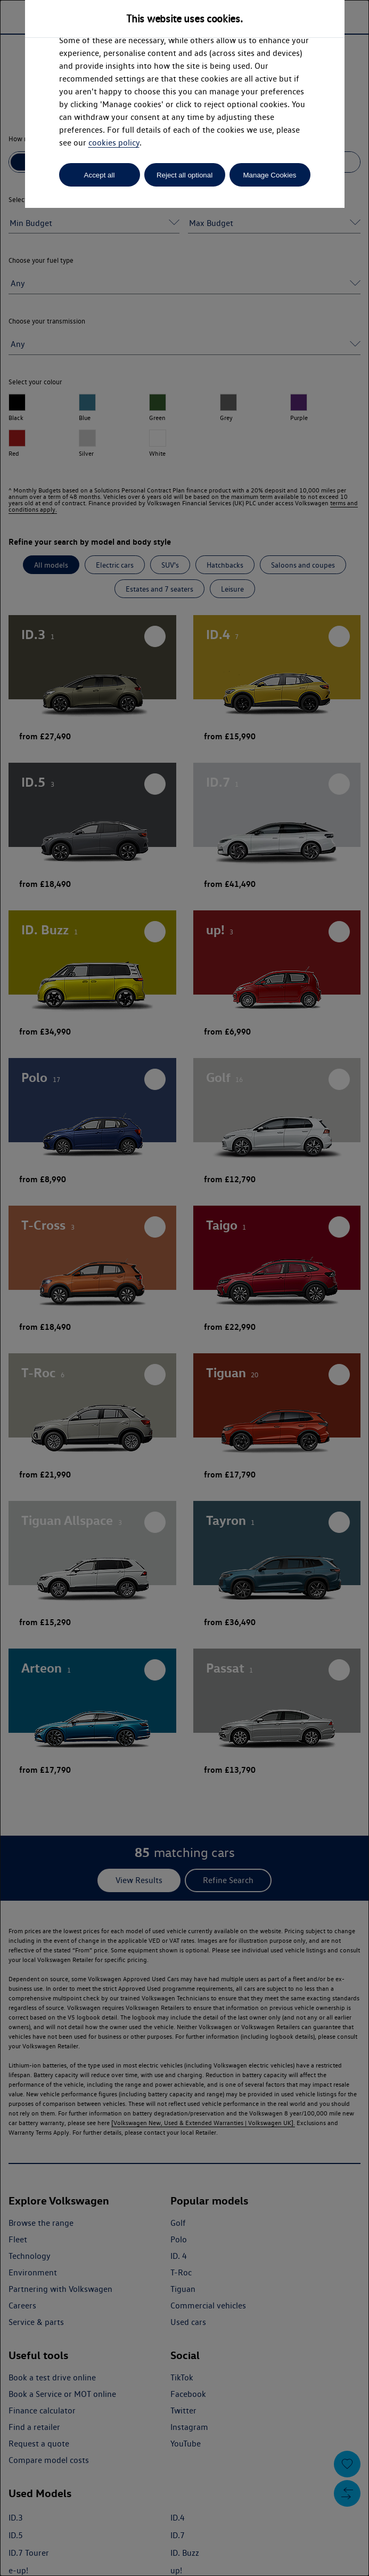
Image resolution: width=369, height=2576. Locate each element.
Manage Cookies (269, 175)
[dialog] (184, 1288)
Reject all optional (184, 175)
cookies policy (114, 143)
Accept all (99, 175)
